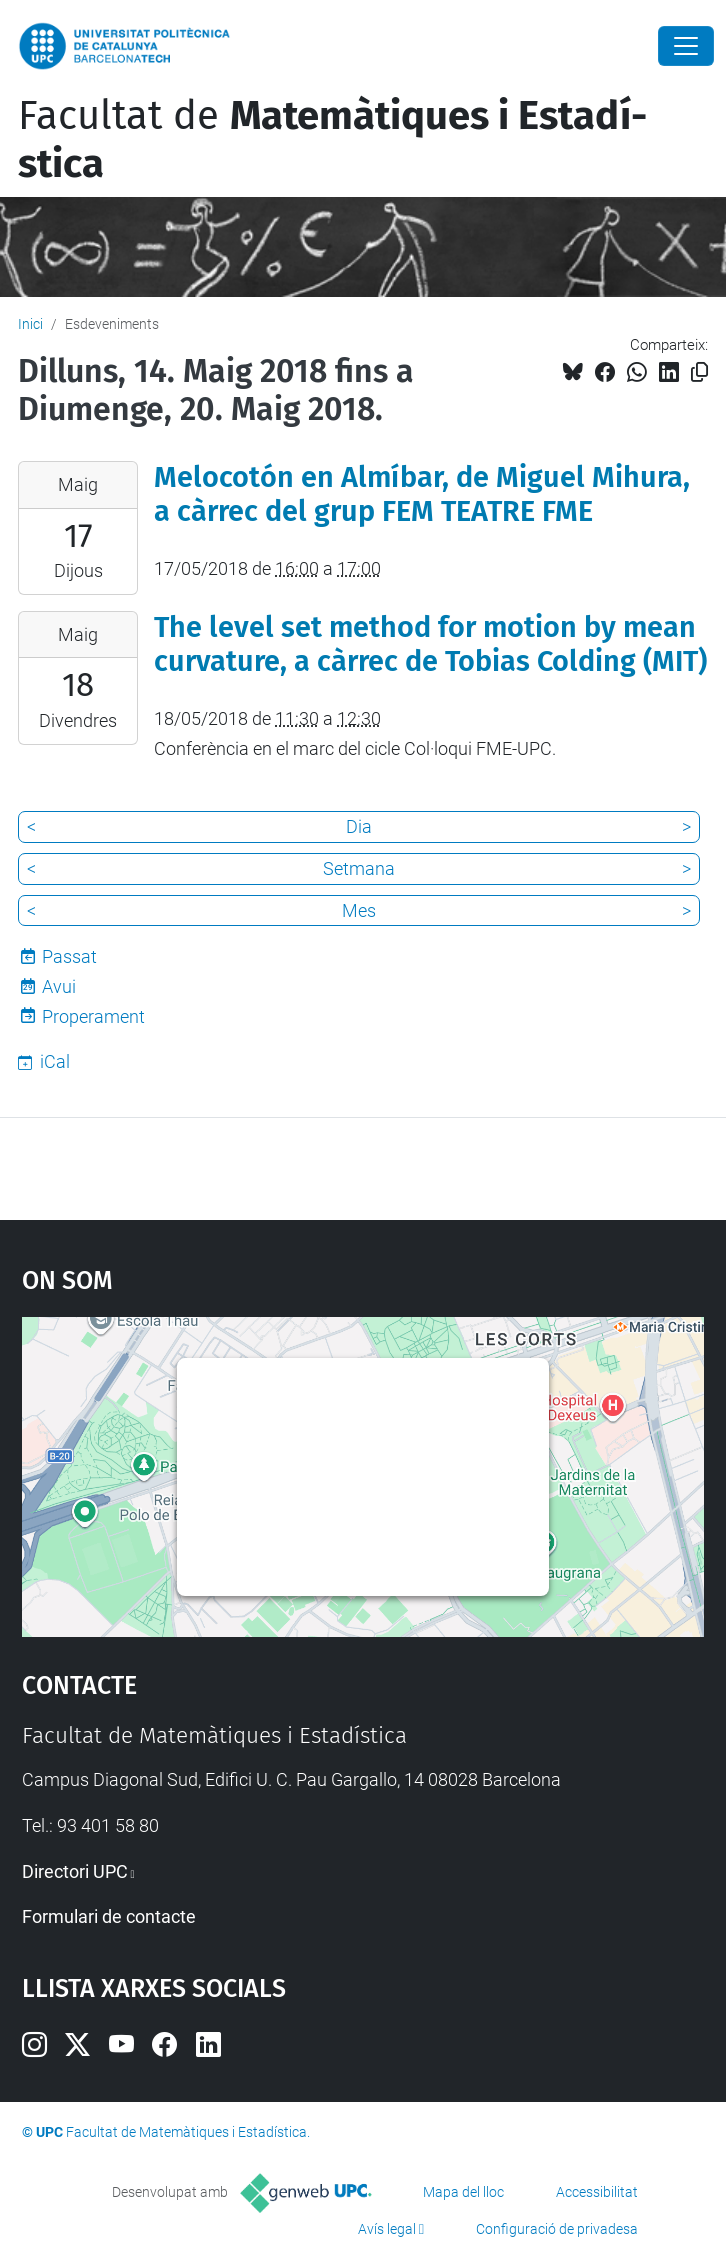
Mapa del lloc (463, 2192)
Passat (69, 956)
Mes (359, 910)
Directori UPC (75, 1871)
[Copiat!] (699, 372)
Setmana (359, 868)
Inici (30, 324)
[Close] (686, 46)
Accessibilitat (597, 2192)
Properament (93, 1016)
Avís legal (387, 2229)
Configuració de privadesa (557, 2229)
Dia (359, 826)
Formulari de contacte (109, 1916)
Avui (59, 986)
